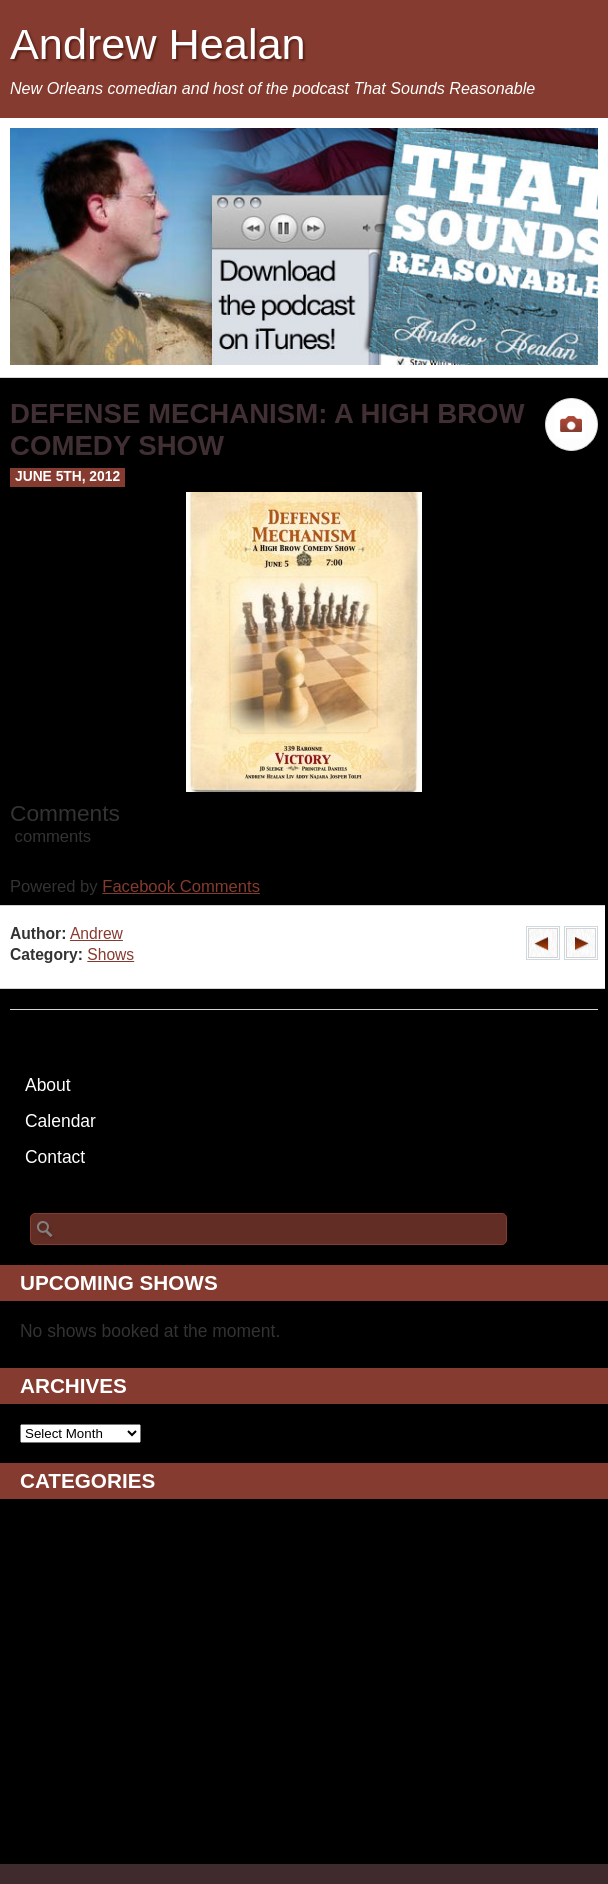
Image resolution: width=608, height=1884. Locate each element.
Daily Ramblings (83, 1606)
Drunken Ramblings (96, 1631)
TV (31, 1806)
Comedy (52, 1581)
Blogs (42, 1556)
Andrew (96, 933)
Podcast (51, 1731)
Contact (55, 1157)
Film (36, 1656)
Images (48, 1681)
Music (43, 1706)
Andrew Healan (158, 44)
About (48, 1085)
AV (31, 1531)
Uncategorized (76, 1831)
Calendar (60, 1121)
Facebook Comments (181, 886)
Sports (45, 1781)
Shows (110, 954)
